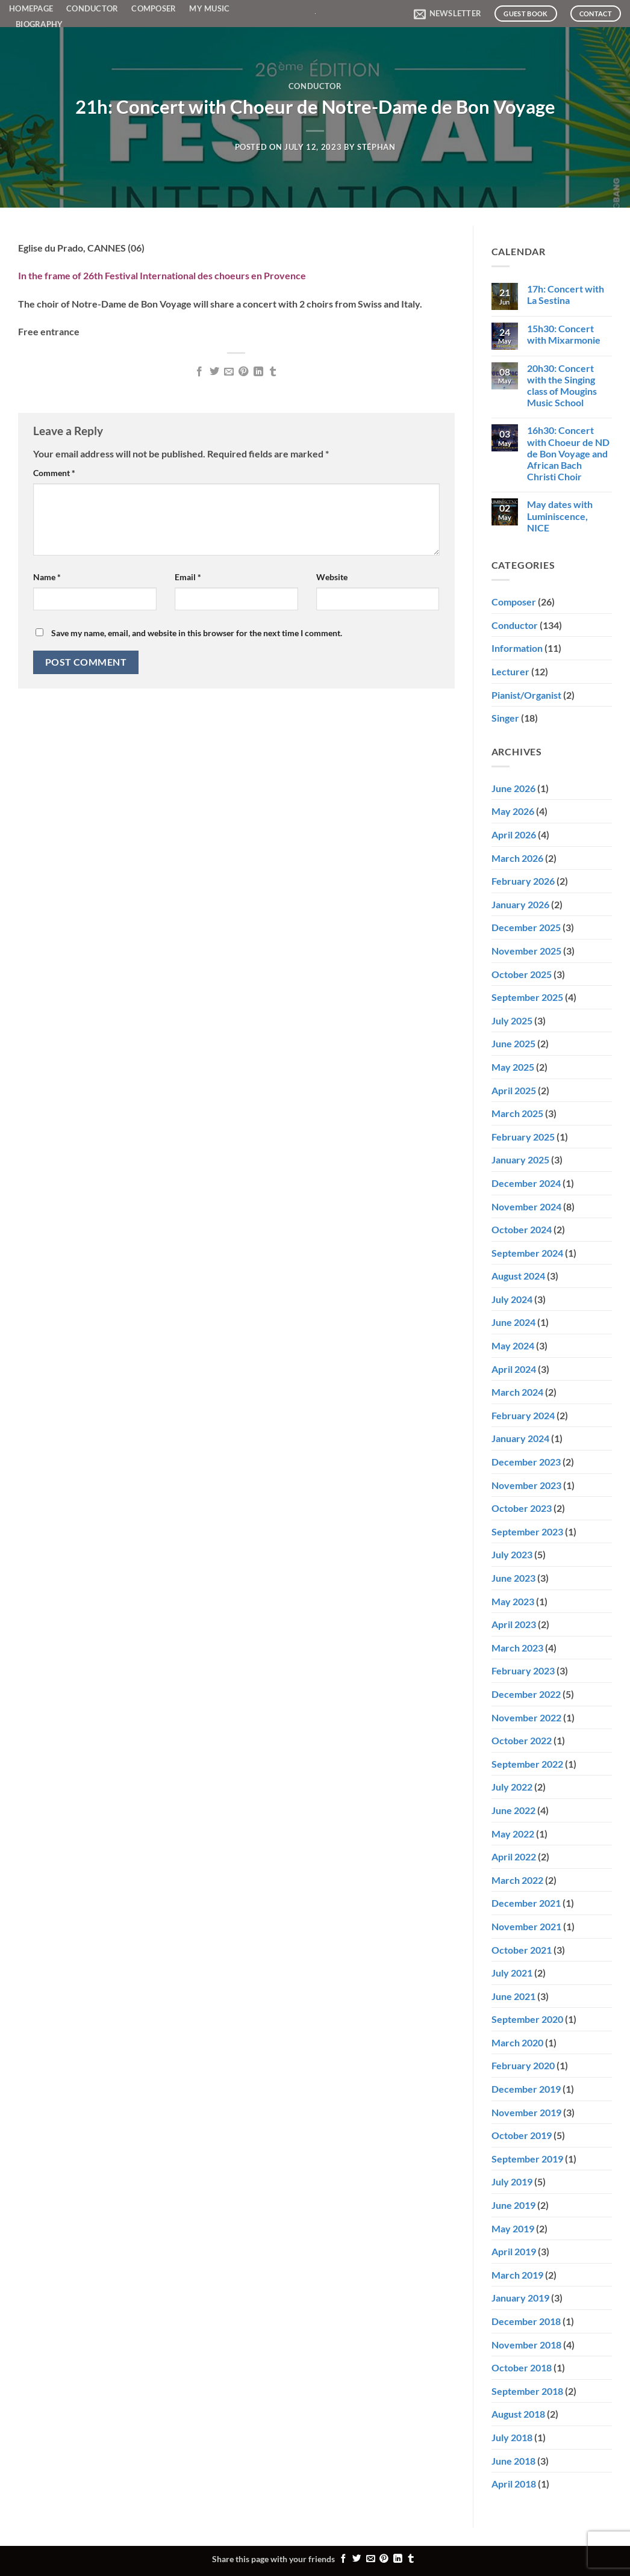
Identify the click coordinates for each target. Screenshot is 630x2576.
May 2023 (512, 1601)
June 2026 (513, 788)
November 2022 (526, 1717)
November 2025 (526, 950)
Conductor (92, 8)
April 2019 (513, 2251)
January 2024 (520, 1438)
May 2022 (512, 1833)
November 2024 (526, 1206)
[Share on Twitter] (214, 372)
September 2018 (527, 2391)
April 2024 (513, 1369)
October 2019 (521, 2135)
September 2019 (527, 2158)
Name (47, 577)
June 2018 (513, 2460)
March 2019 (517, 2274)
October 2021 (521, 1949)
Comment (54, 473)
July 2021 (511, 1972)
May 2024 (512, 1345)
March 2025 (517, 1113)
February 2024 (523, 1415)
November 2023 (526, 1485)
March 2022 (517, 1880)
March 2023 (517, 1647)
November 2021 (526, 1926)
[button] (447, 14)
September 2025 (527, 997)
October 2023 (521, 1508)
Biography (39, 24)
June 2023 (513, 1578)
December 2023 (526, 1461)
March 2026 (517, 858)
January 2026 (520, 904)
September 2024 (527, 1253)
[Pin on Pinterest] (243, 372)
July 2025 (511, 1020)
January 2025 (520, 1159)
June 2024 (513, 1322)
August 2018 (518, 2414)
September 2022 (527, 1763)
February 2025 (523, 1136)
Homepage (31, 8)
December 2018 (526, 2321)
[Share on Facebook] (199, 372)
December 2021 (526, 1903)
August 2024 (518, 1275)
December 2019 (526, 2089)
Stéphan (376, 147)
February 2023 (523, 1670)
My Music (209, 8)
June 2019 (513, 2205)
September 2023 (527, 1531)
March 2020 (517, 2042)
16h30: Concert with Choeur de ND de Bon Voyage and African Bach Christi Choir (568, 453)
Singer (505, 717)
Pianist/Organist (526, 695)
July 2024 (511, 1299)
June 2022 (513, 1810)
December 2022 (526, 1694)
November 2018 (526, 2344)
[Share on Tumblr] (273, 372)
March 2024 (517, 1392)
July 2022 (511, 1786)
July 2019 (511, 2181)
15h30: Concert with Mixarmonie (563, 334)
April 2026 (513, 834)
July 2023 (511, 1554)
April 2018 (513, 2483)
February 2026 (523, 881)
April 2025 (513, 1090)
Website (332, 577)
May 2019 (512, 2228)
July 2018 (511, 2437)
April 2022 (513, 1856)
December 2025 (526, 927)
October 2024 (521, 1229)
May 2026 (512, 811)
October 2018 (521, 2367)
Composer (153, 8)
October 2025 (521, 974)
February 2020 (523, 2065)
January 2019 (520, 2297)
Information (517, 648)
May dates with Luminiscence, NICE (560, 515)
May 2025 (512, 1067)
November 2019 (526, 2112)
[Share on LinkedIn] (258, 372)
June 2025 (513, 1043)
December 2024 (526, 1183)
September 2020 (527, 2019)
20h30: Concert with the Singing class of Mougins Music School (562, 385)
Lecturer (510, 671)
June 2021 (513, 1996)
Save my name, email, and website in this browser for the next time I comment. (196, 633)
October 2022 (521, 1740)
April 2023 (513, 1624)
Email (188, 577)
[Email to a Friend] (229, 372)
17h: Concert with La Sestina (565, 294)
